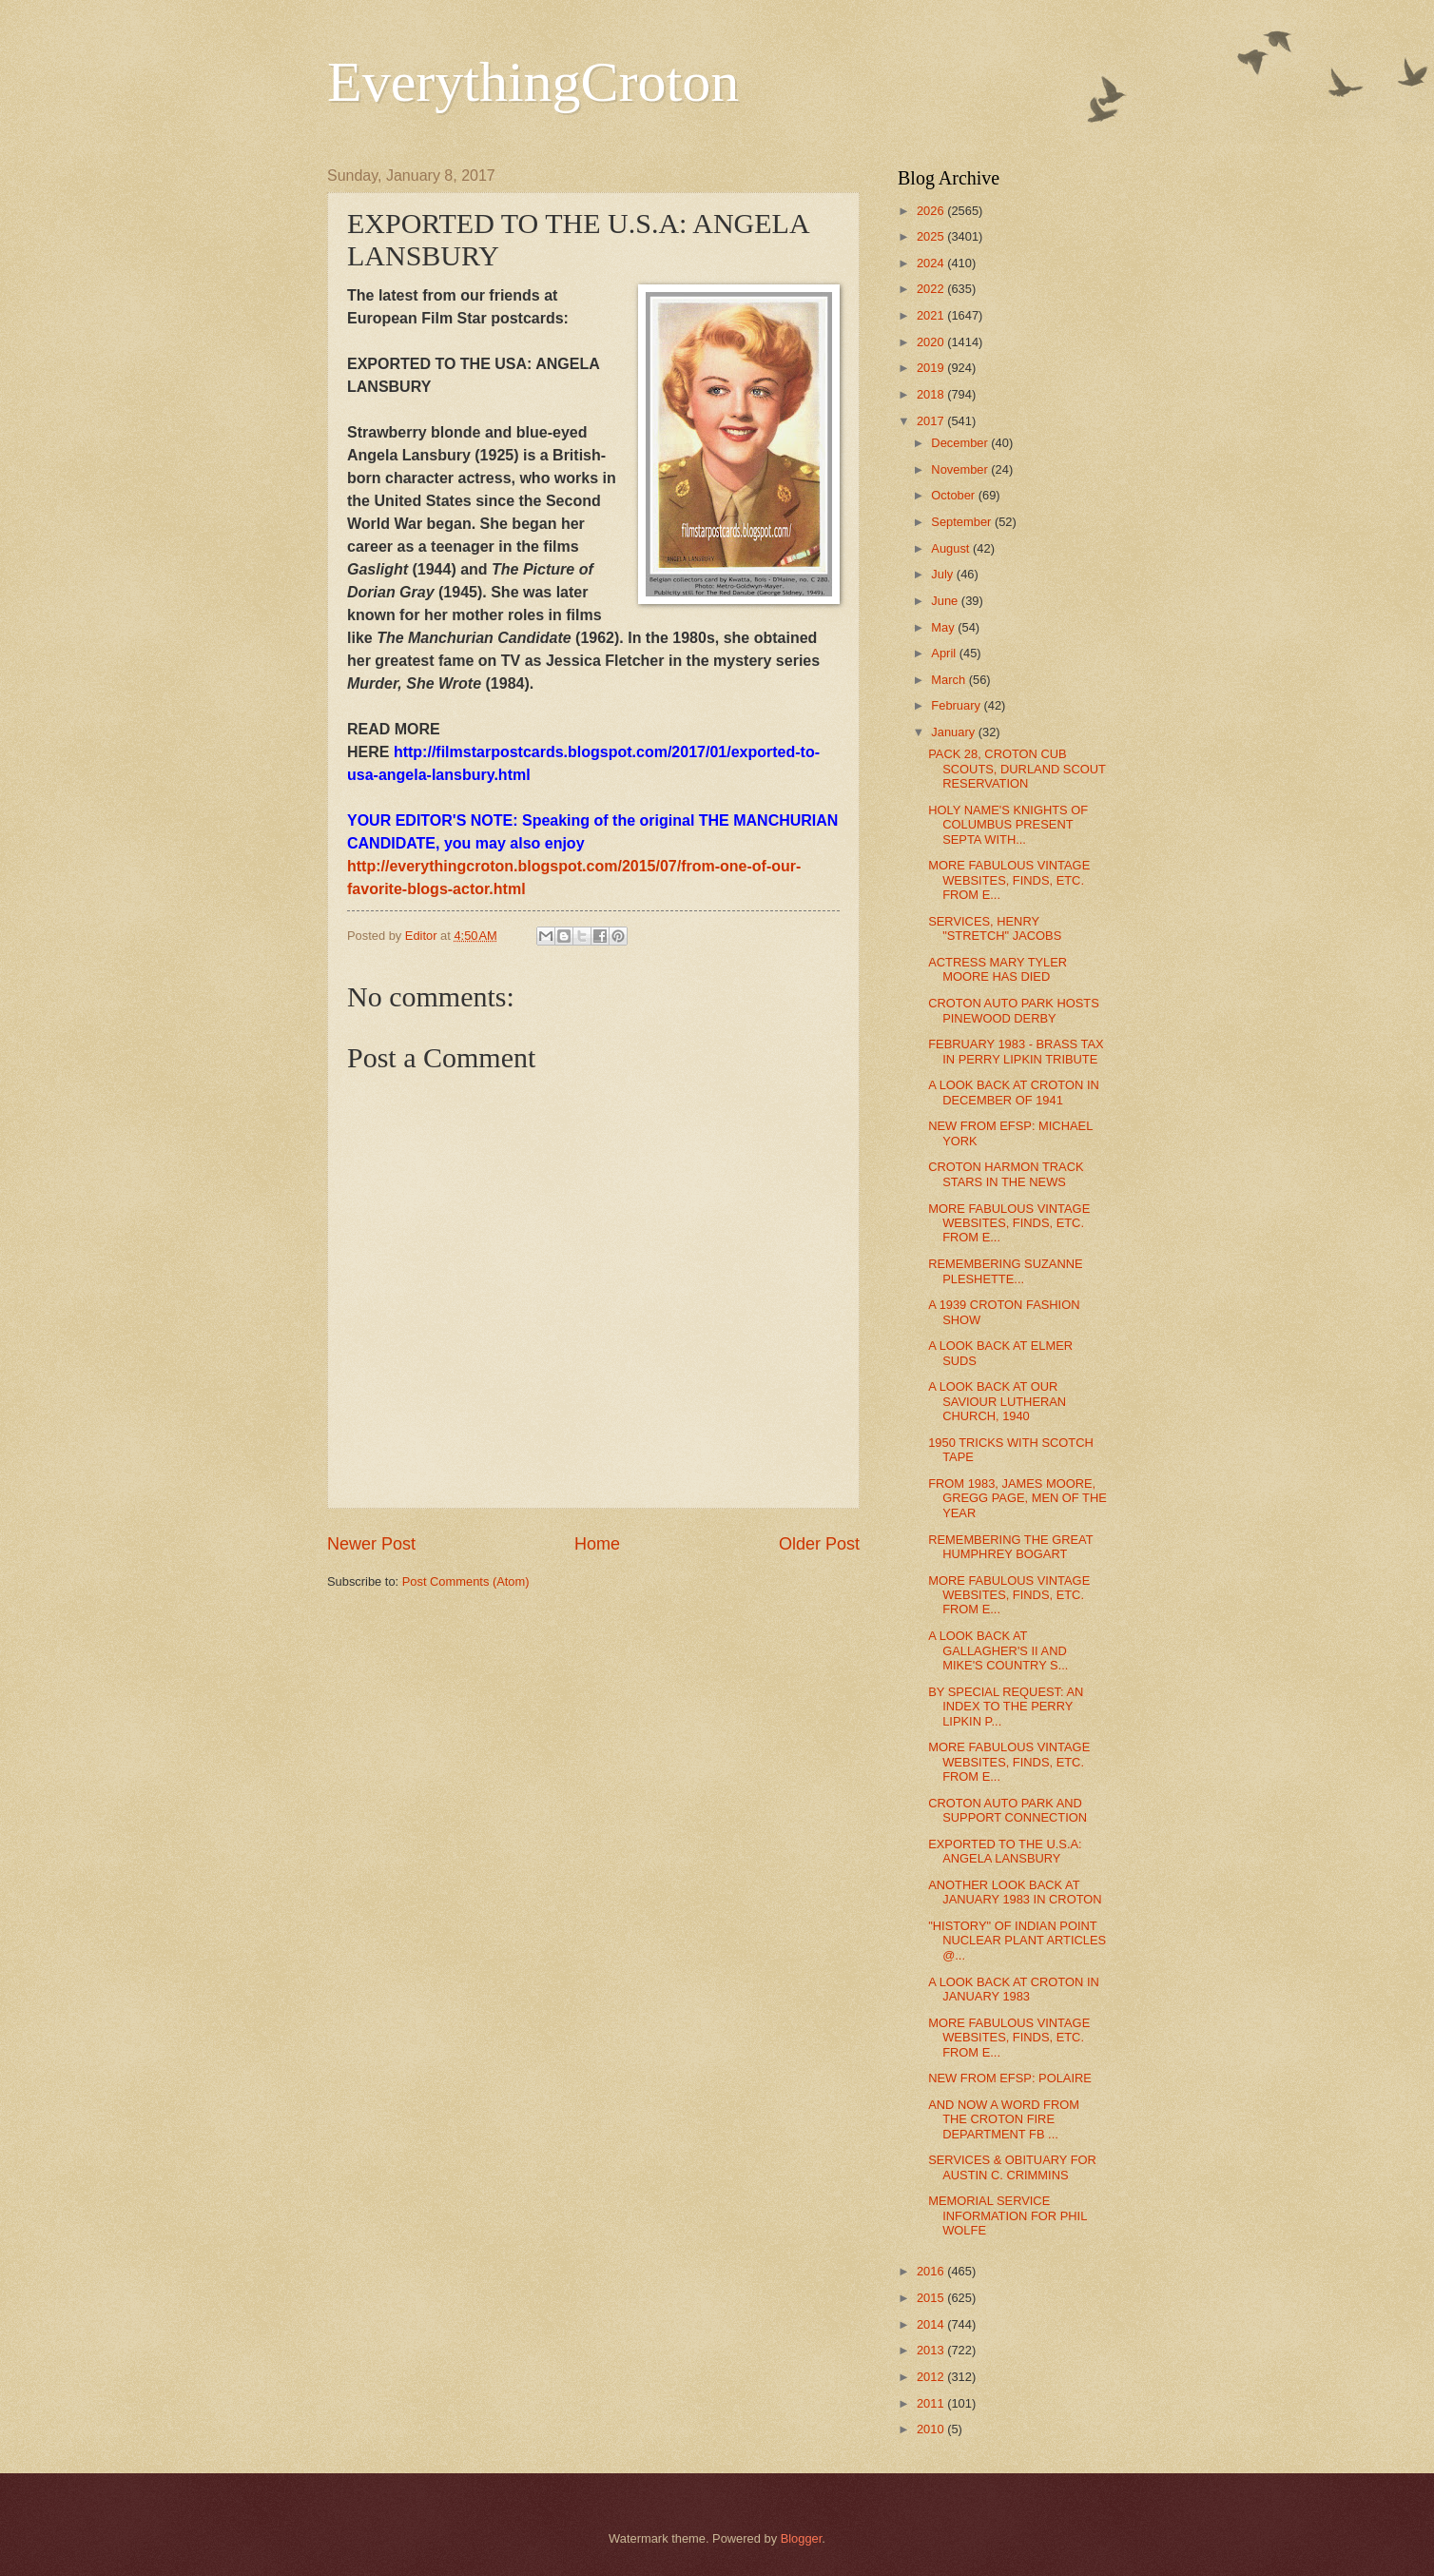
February (957, 705)
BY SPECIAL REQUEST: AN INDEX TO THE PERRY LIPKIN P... (1005, 1706)
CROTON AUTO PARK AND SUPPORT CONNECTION (1007, 1810)
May (944, 627)
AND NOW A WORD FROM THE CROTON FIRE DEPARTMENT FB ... (1003, 2119)
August (952, 548)
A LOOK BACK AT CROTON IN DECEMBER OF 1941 (1013, 1092)
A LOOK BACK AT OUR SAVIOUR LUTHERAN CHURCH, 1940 (997, 1401)
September (963, 522)
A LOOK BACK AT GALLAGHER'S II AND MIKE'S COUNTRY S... (998, 1650)
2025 (932, 236)
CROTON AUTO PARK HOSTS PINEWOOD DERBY (1013, 1010)
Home (597, 1543)
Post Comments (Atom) (466, 1581)
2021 (932, 315)
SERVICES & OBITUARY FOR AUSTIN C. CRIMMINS (1012, 2167)
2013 (932, 2350)
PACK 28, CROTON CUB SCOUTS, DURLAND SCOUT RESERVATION (1016, 768)
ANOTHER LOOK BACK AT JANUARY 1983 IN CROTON (1014, 1892)
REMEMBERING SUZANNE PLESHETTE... (1005, 1271)
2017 (932, 421)
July (943, 574)
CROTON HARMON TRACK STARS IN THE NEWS (1005, 1174)
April (945, 653)
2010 (932, 2429)
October (954, 495)
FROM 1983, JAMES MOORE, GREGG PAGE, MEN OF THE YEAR (1017, 1498)
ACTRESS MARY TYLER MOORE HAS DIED (997, 969)
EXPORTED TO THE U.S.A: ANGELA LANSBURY (1004, 1851)
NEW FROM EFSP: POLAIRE (1010, 2078)
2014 (932, 2324)
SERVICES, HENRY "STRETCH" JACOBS (994, 928)
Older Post (819, 1543)
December (961, 443)
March (949, 680)
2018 (932, 394)
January (954, 732)
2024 (932, 263)
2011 (932, 2403)
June (946, 601)
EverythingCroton (533, 81)
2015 (932, 2298)
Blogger (802, 2538)
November (961, 469)
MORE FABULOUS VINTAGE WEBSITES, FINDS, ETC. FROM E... (1009, 880)
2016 (932, 2271)
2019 (932, 368)
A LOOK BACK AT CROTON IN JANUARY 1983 (1013, 1989)
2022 (932, 289)
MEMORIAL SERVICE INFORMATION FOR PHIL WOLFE (1007, 2215)
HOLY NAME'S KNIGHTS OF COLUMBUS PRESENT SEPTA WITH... (1008, 825)
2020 (932, 342)
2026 (932, 211)
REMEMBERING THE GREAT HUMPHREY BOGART (1010, 1546)
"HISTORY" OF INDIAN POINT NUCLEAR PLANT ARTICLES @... (1017, 1940)
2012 (932, 2377)
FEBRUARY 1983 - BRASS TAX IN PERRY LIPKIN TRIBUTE (1015, 1051)
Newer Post (371, 1543)
